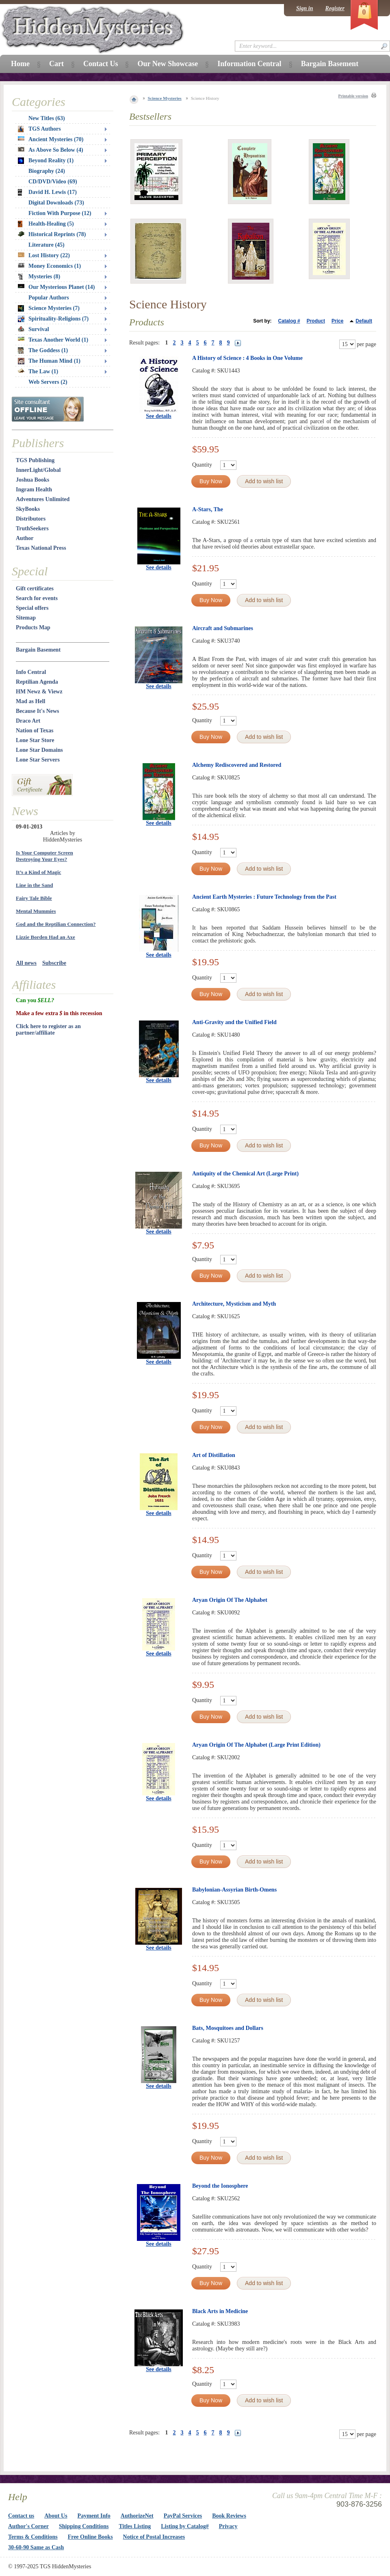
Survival (33, 329)
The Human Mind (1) (49, 361)
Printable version (353, 96)
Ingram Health (34, 489)
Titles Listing (135, 2526)
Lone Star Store (35, 740)
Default (363, 321)
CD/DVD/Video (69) (52, 182)
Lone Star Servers (38, 760)
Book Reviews (229, 2516)
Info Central (31, 672)
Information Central (249, 64)
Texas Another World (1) (53, 340)
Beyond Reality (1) (46, 160)
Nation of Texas (35, 730)
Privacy (228, 2526)
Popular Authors (48, 298)
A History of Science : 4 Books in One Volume (247, 358)
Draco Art (28, 721)
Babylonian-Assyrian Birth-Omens (234, 1890)
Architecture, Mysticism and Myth (234, 1304)
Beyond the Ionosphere (220, 2186)
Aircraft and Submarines (222, 628)
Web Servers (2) (47, 382)
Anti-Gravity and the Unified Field (234, 1022)
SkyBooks (28, 509)
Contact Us (100, 64)
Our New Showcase (167, 64)
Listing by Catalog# (184, 2526)
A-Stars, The (207, 509)
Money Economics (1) (49, 266)
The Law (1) (38, 371)
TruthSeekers (32, 528)
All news (26, 963)
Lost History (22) (44, 255)
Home (20, 64)
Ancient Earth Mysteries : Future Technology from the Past (264, 897)
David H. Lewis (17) (47, 192)
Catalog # (289, 321)
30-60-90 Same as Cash (36, 2547)
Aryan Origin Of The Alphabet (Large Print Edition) (256, 1745)
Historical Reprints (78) (52, 234)
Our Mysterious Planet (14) (56, 287)
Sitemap (26, 618)
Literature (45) (46, 245)
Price (337, 321)
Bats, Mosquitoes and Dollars (227, 2028)
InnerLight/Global (38, 470)
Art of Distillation (213, 1455)
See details (158, 416)
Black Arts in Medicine (220, 2311)
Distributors (31, 519)
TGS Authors (39, 129)
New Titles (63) (46, 118)
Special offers (32, 608)
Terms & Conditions (33, 2537)
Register (334, 8)
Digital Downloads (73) (56, 203)
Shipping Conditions (84, 2526)
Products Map (33, 627)
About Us (55, 2516)
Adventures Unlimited (42, 499)
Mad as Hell (30, 701)
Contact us (21, 2516)
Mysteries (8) (39, 276)
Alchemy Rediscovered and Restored (236, 765)
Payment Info (94, 2516)
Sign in (304, 8)
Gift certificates (35, 588)
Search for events (37, 598)
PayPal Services (183, 2516)
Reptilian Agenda (37, 682)
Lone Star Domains (39, 750)
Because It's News (37, 711)
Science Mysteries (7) (49, 308)
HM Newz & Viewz (39, 692)
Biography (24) (46, 171)
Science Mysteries (165, 98)
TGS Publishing (35, 460)
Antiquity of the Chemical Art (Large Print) (245, 1174)
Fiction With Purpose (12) (59, 213)
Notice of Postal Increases (154, 2537)
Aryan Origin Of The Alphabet (229, 1600)
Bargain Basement (38, 650)
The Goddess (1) (43, 350)
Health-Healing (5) (46, 224)
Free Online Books (90, 2537)
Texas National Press (41, 548)
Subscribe (54, 963)
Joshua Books (32, 480)
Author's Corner (28, 2526)
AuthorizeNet (137, 2516)
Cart (56, 64)
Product (316, 321)
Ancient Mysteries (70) (50, 139)
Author (25, 538)
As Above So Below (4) (50, 150)
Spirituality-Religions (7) (53, 319)
